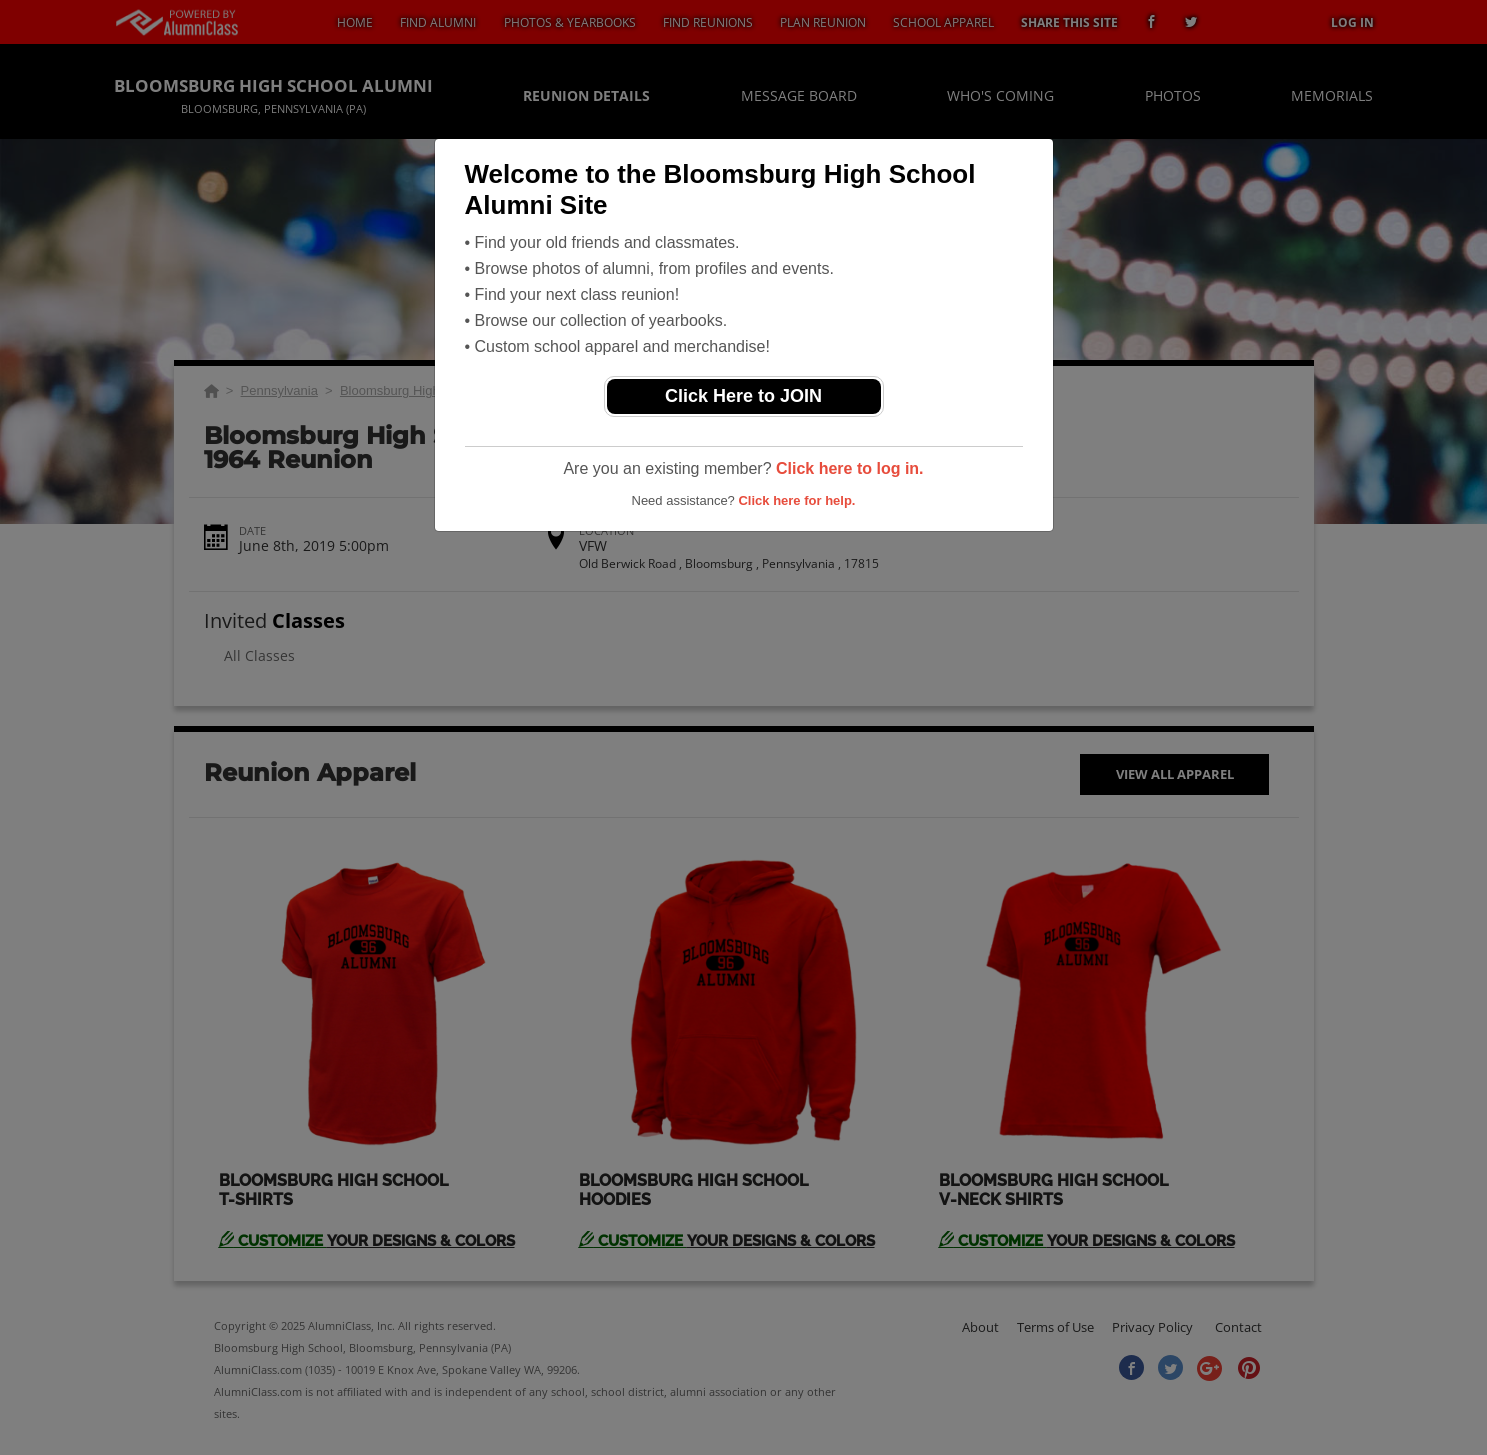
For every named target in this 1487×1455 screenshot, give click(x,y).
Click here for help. (796, 500)
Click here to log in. (850, 468)
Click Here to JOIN (743, 396)
